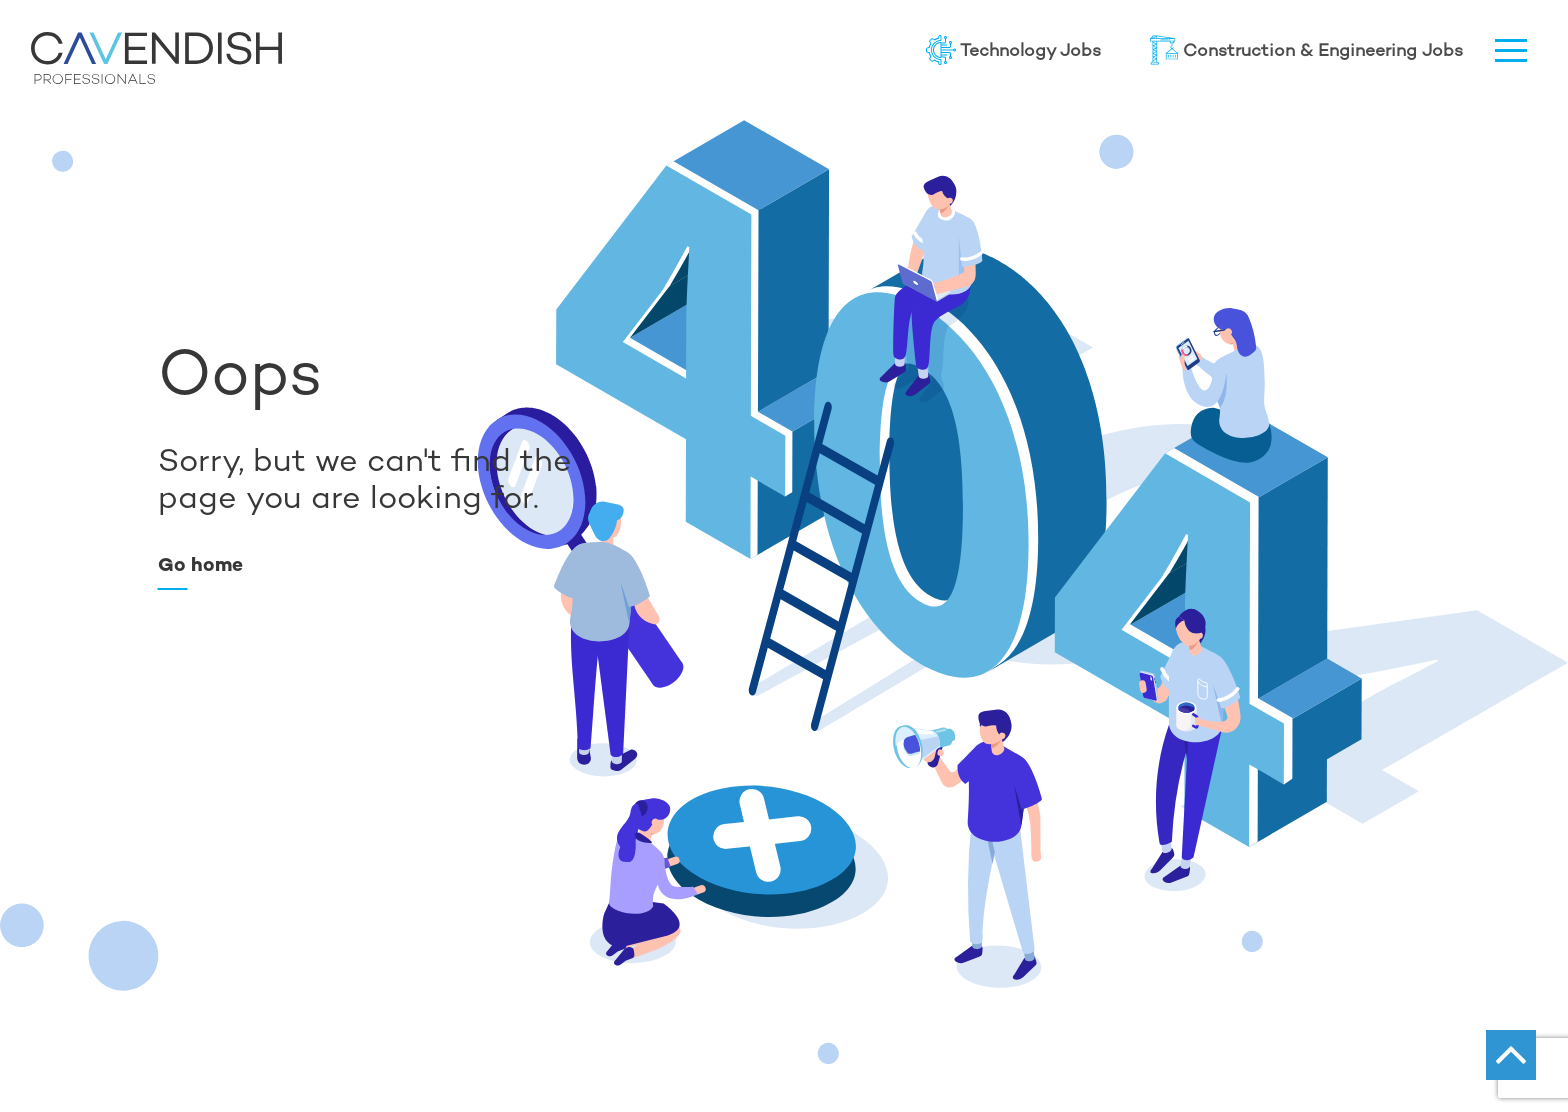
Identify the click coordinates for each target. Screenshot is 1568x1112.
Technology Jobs (1013, 50)
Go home (200, 564)
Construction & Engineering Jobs (1306, 50)
